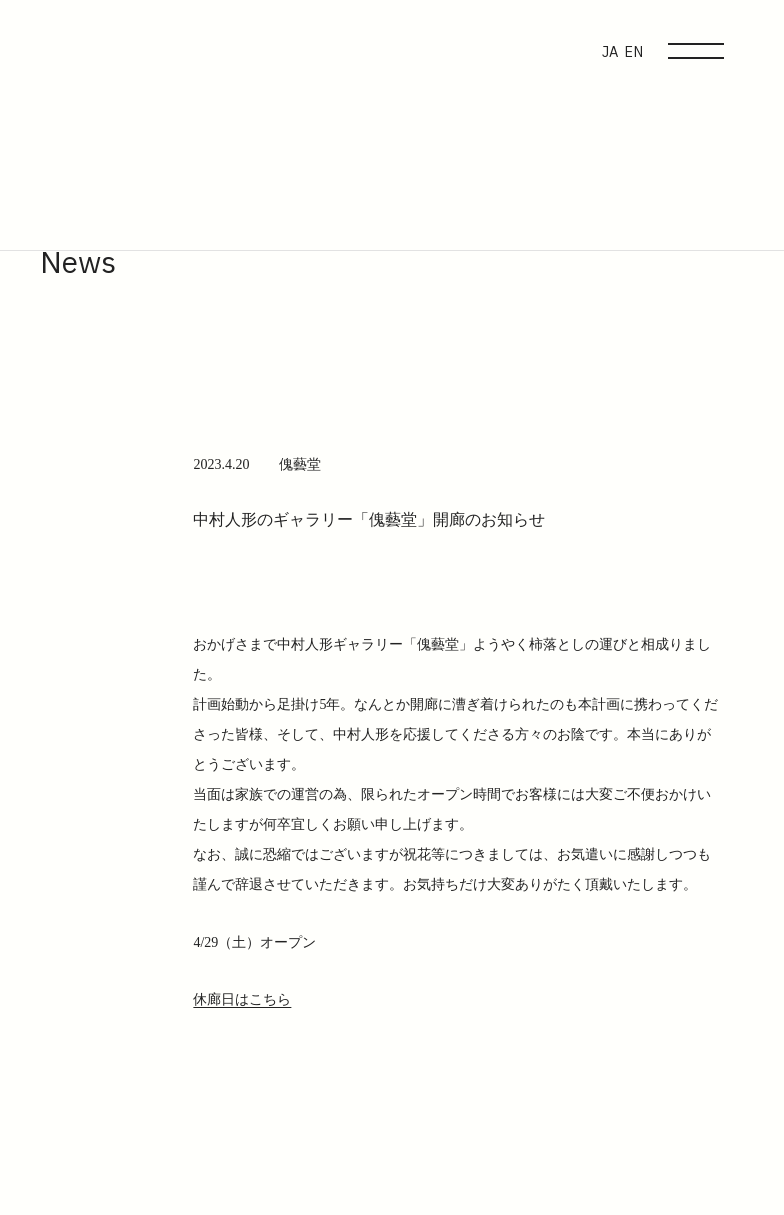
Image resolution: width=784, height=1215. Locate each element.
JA (610, 52)
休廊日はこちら (242, 999)
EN (633, 52)
